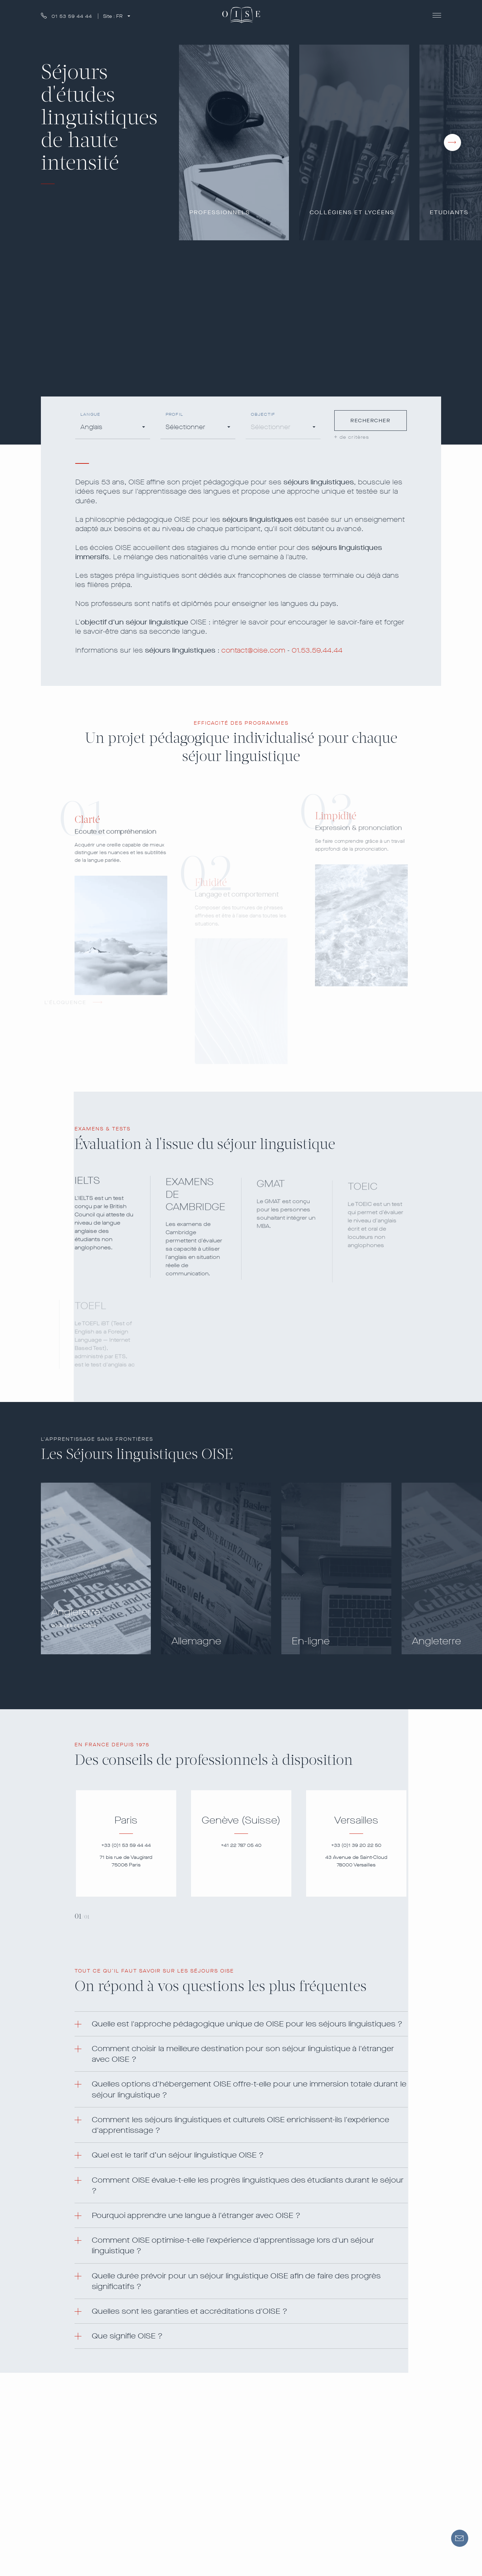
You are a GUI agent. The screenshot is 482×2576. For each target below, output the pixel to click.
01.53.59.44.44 (317, 650)
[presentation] (452, 142)
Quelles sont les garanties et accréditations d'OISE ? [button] (189, 2311)
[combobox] (112, 428)
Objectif (263, 414)
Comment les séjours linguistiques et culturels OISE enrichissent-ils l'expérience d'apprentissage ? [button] (240, 2125)
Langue (90, 414)
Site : (113, 16)
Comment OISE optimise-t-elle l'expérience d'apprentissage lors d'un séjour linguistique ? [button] (233, 2245)
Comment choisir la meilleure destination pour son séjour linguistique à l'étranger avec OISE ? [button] (243, 2054)
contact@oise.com (253, 650)
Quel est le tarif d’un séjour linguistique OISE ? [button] (178, 2155)
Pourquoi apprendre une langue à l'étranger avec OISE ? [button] (196, 2215)
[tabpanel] (126, 1843)
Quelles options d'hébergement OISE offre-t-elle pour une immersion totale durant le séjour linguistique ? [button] (249, 2089)
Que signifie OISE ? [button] (127, 2336)
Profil (174, 414)
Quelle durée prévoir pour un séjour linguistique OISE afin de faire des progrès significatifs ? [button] (236, 2281)
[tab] (241, 2024)
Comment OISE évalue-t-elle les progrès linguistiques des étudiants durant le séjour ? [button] (248, 2185)
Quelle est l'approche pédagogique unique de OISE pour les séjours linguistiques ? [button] (247, 2024)
